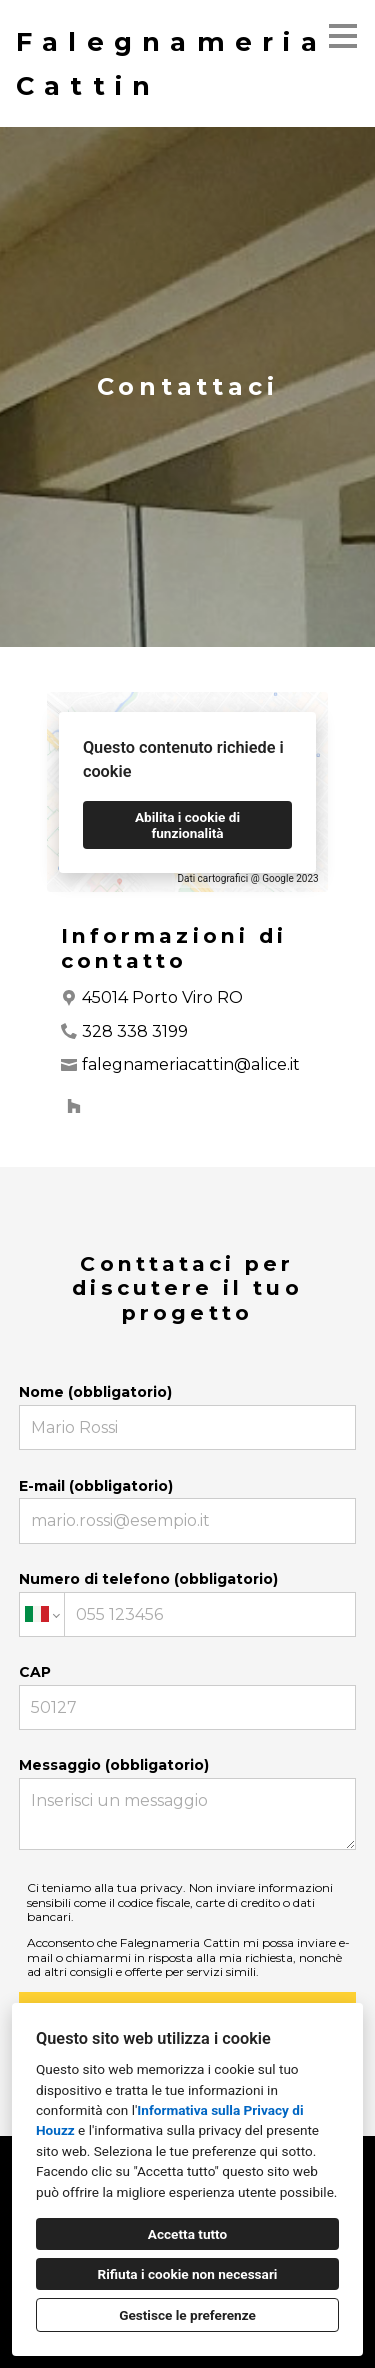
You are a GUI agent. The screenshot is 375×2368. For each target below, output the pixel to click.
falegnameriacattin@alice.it (191, 1064)
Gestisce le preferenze (187, 2315)
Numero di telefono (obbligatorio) (188, 1603)
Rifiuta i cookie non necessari (188, 2274)
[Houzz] (74, 1106)
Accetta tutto (187, 2234)
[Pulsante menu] (343, 36)
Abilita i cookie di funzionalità (187, 825)
